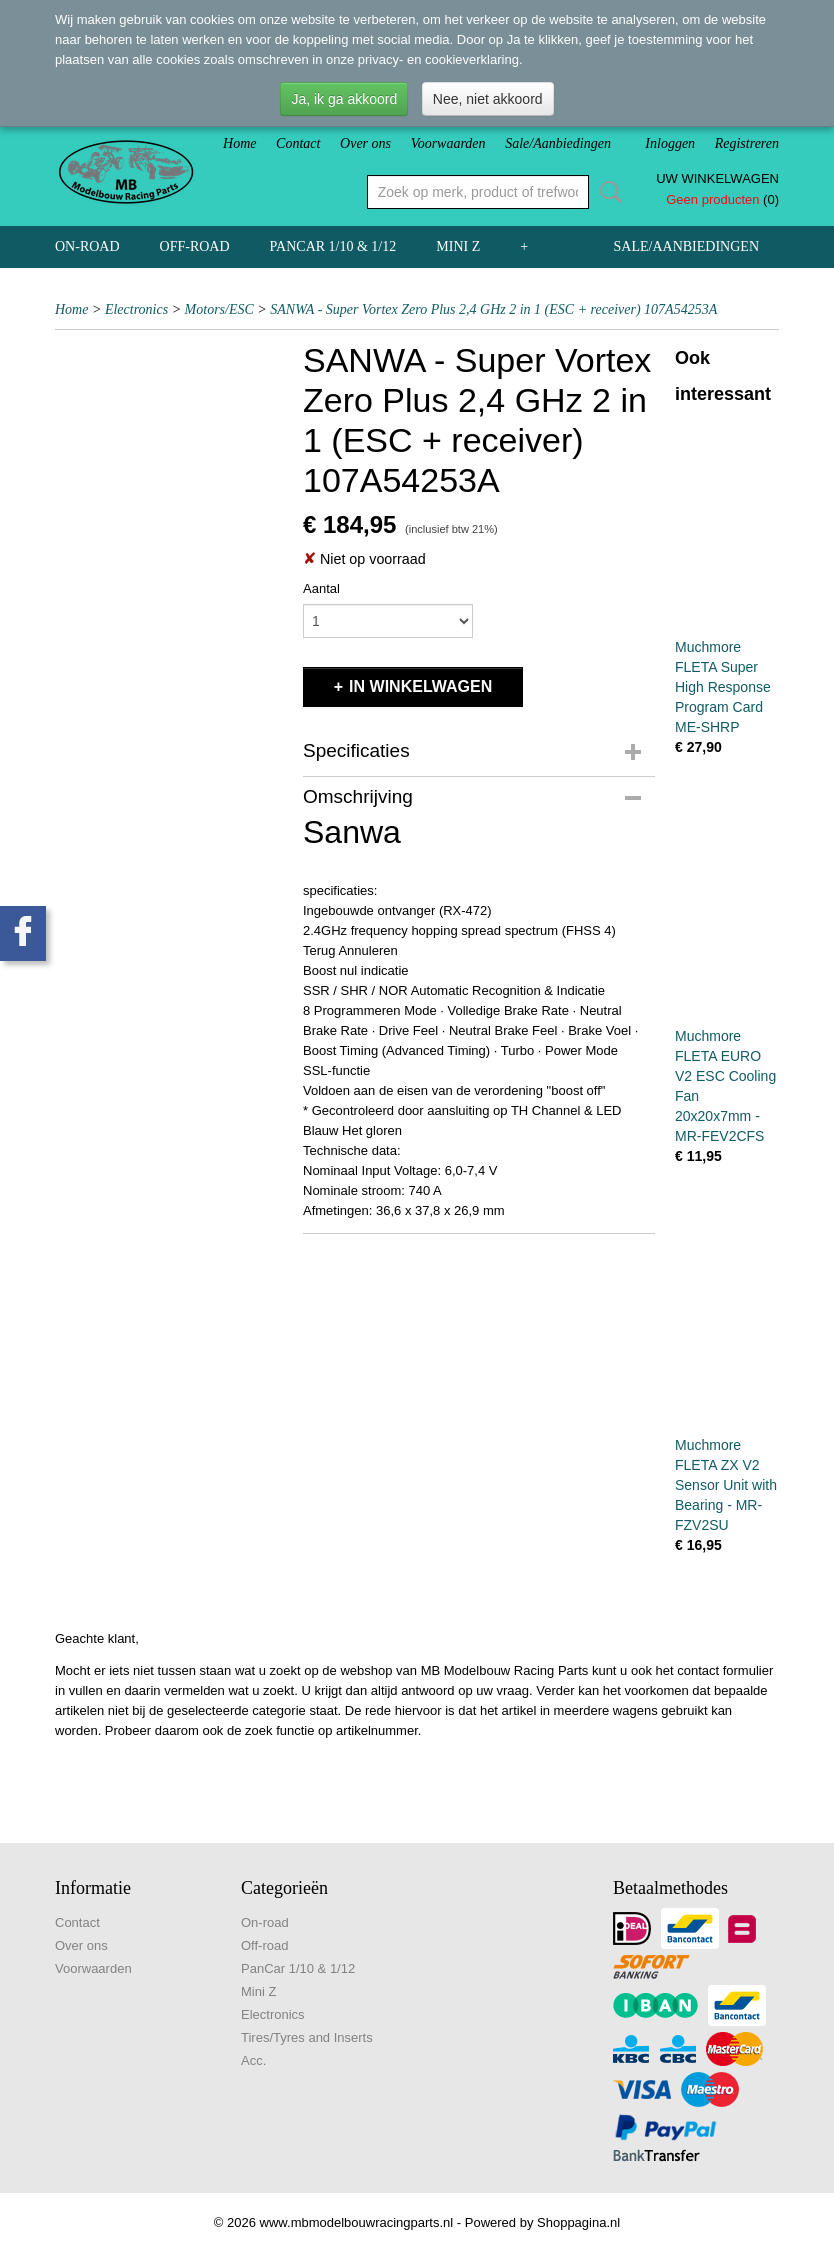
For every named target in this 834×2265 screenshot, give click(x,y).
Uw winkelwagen (717, 178)
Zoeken (607, 192)
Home (239, 143)
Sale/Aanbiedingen (558, 143)
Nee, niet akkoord (488, 99)
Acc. (253, 2060)
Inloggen (670, 143)
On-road (87, 246)
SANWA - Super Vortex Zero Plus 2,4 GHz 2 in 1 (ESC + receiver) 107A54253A (493, 309)
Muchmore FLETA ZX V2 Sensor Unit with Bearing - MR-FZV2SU (726, 1485)
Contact (298, 143)
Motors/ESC (219, 309)
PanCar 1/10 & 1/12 (333, 246)
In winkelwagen (420, 686)
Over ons (365, 143)
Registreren (747, 143)
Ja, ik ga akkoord (344, 99)
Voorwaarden (448, 143)
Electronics (136, 309)
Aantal (321, 588)
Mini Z (458, 246)
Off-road (195, 246)
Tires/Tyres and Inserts (307, 2037)
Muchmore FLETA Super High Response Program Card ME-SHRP (723, 687)
